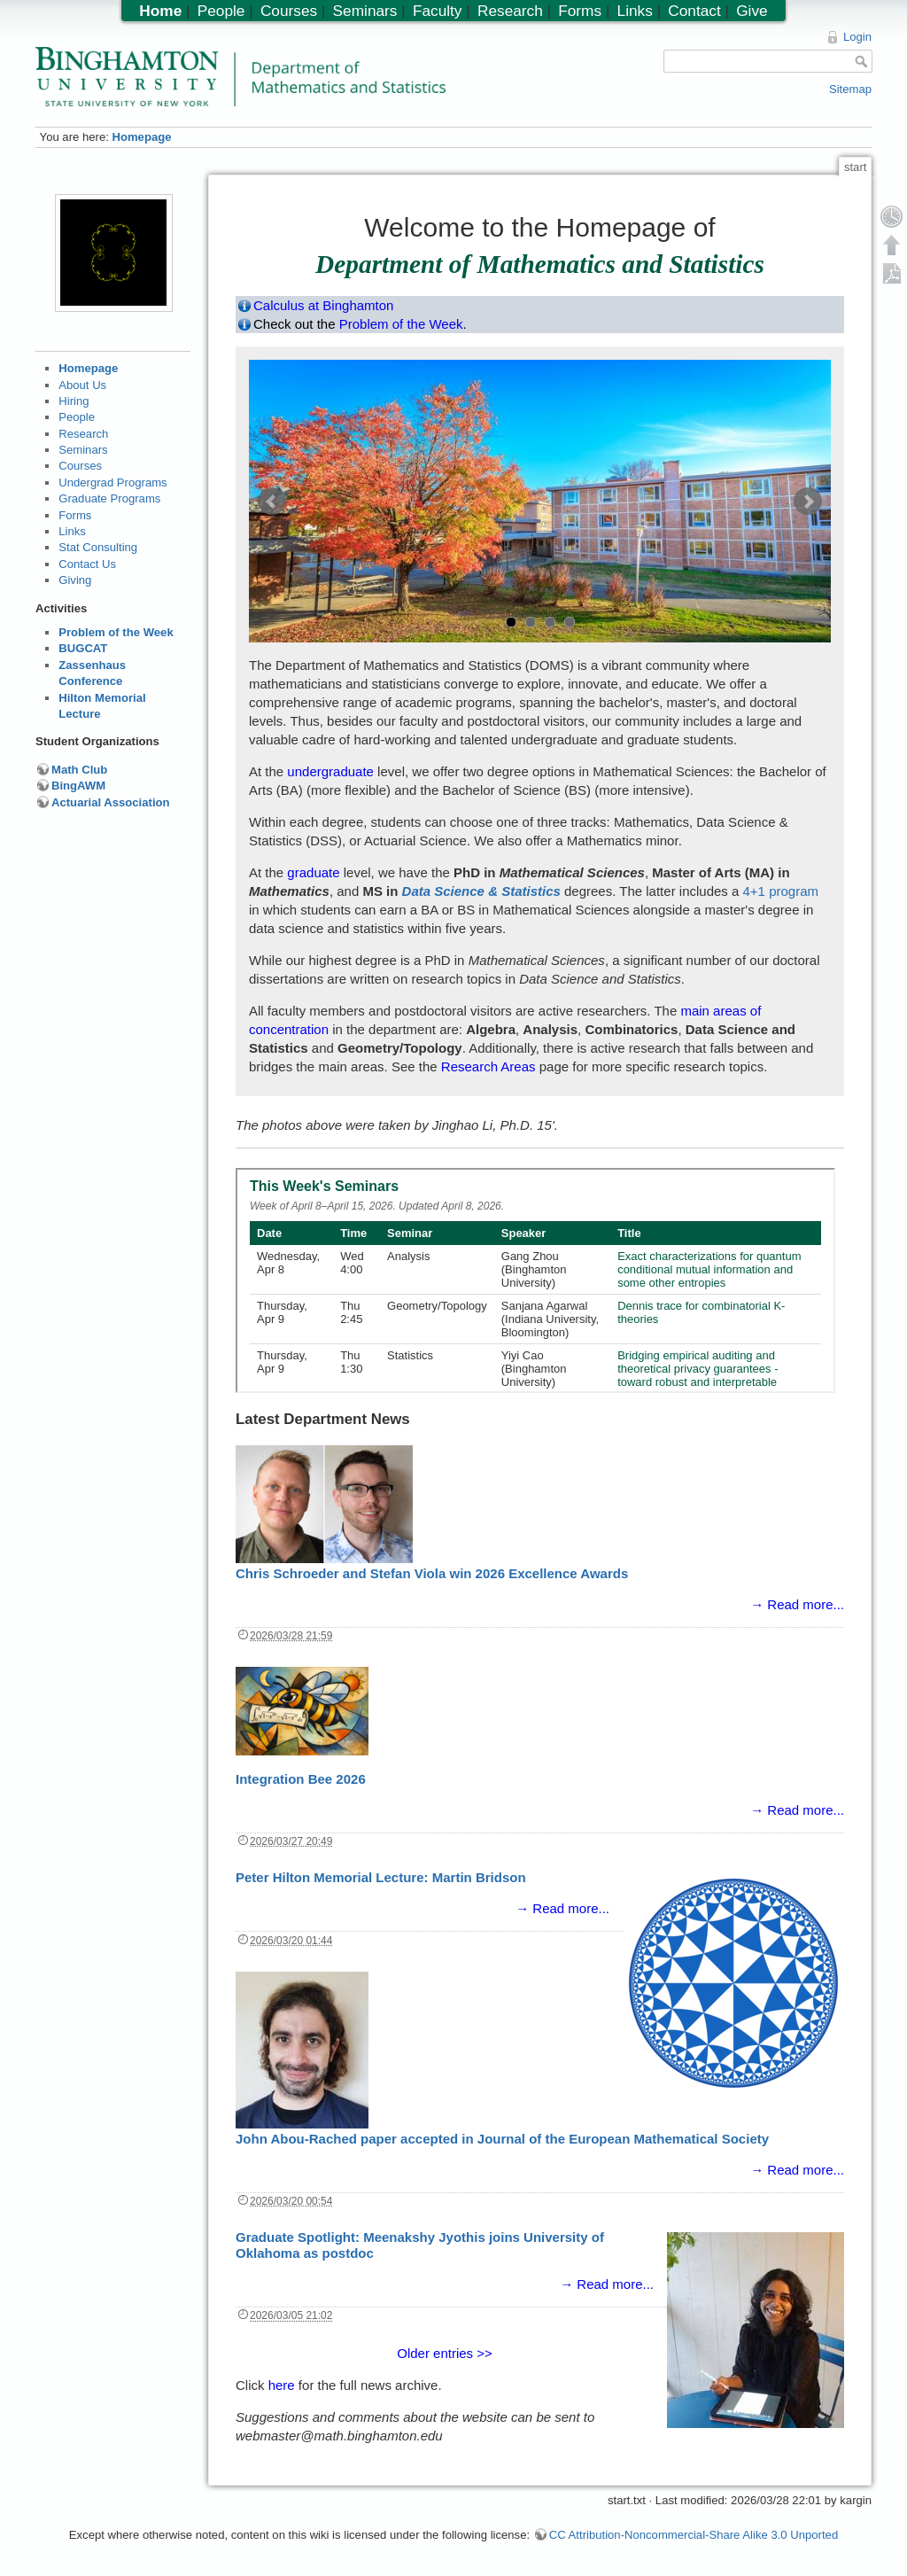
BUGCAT (82, 648)
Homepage (141, 137)
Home (160, 10)
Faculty (437, 10)
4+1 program (780, 891)
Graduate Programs (109, 498)
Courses (80, 465)
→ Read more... (797, 1604)
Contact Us (87, 564)
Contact (694, 10)
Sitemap (850, 89)
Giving (74, 580)
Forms (74, 515)
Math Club (79, 769)
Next (808, 501)
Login (857, 36)
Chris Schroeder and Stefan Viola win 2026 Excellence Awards (432, 1573)
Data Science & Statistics (481, 891)
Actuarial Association (110, 802)
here (281, 2385)
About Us (82, 385)
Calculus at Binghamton (323, 305)
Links (72, 531)
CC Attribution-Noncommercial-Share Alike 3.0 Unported (693, 2534)
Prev (272, 501)
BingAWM (78, 785)
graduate (313, 872)
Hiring (73, 401)
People (76, 417)
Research (83, 433)
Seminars (82, 449)
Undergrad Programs (112, 482)
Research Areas (488, 1066)
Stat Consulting (97, 547)
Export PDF (892, 273)
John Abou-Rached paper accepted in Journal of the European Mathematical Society (502, 2138)
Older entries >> (444, 2353)
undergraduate (330, 771)
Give (751, 10)
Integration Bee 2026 (301, 1778)
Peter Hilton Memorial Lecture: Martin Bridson (381, 1877)
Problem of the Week (115, 632)
